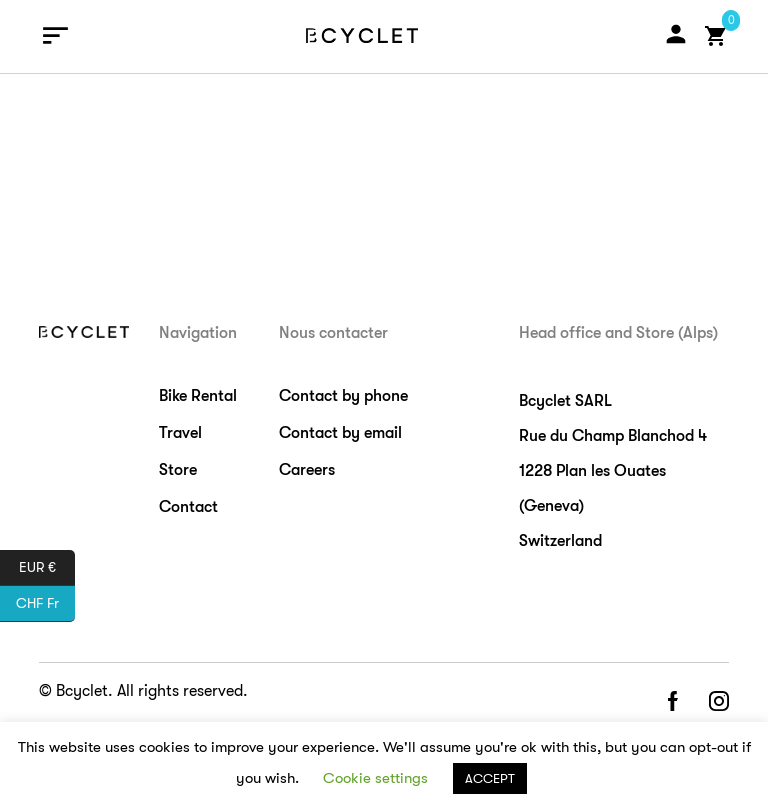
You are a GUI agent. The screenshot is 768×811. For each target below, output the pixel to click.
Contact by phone (343, 396)
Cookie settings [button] (375, 778)
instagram (719, 702)
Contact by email (340, 433)
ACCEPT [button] (490, 778)
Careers (307, 470)
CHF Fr (45, 604)
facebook (672, 702)
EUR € (47, 568)
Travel (180, 433)
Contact (188, 507)
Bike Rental (198, 396)
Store (178, 470)
